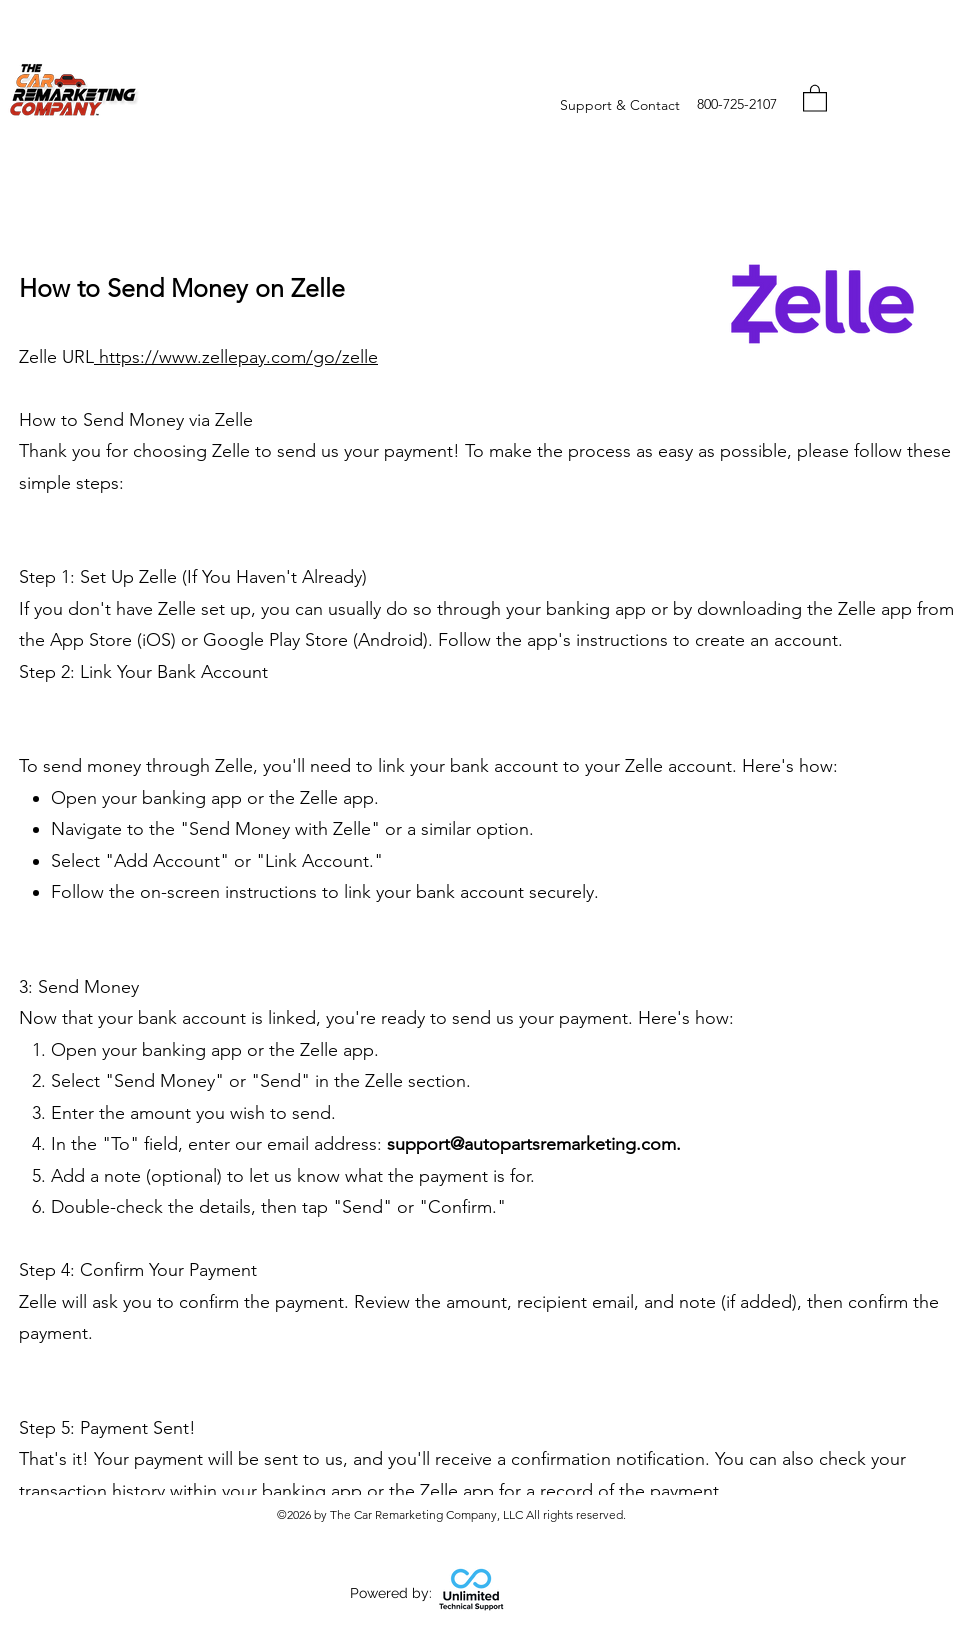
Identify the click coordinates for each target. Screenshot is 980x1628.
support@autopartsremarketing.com (531, 1144)
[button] (815, 97)
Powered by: (391, 1593)
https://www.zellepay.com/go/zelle (236, 357)
